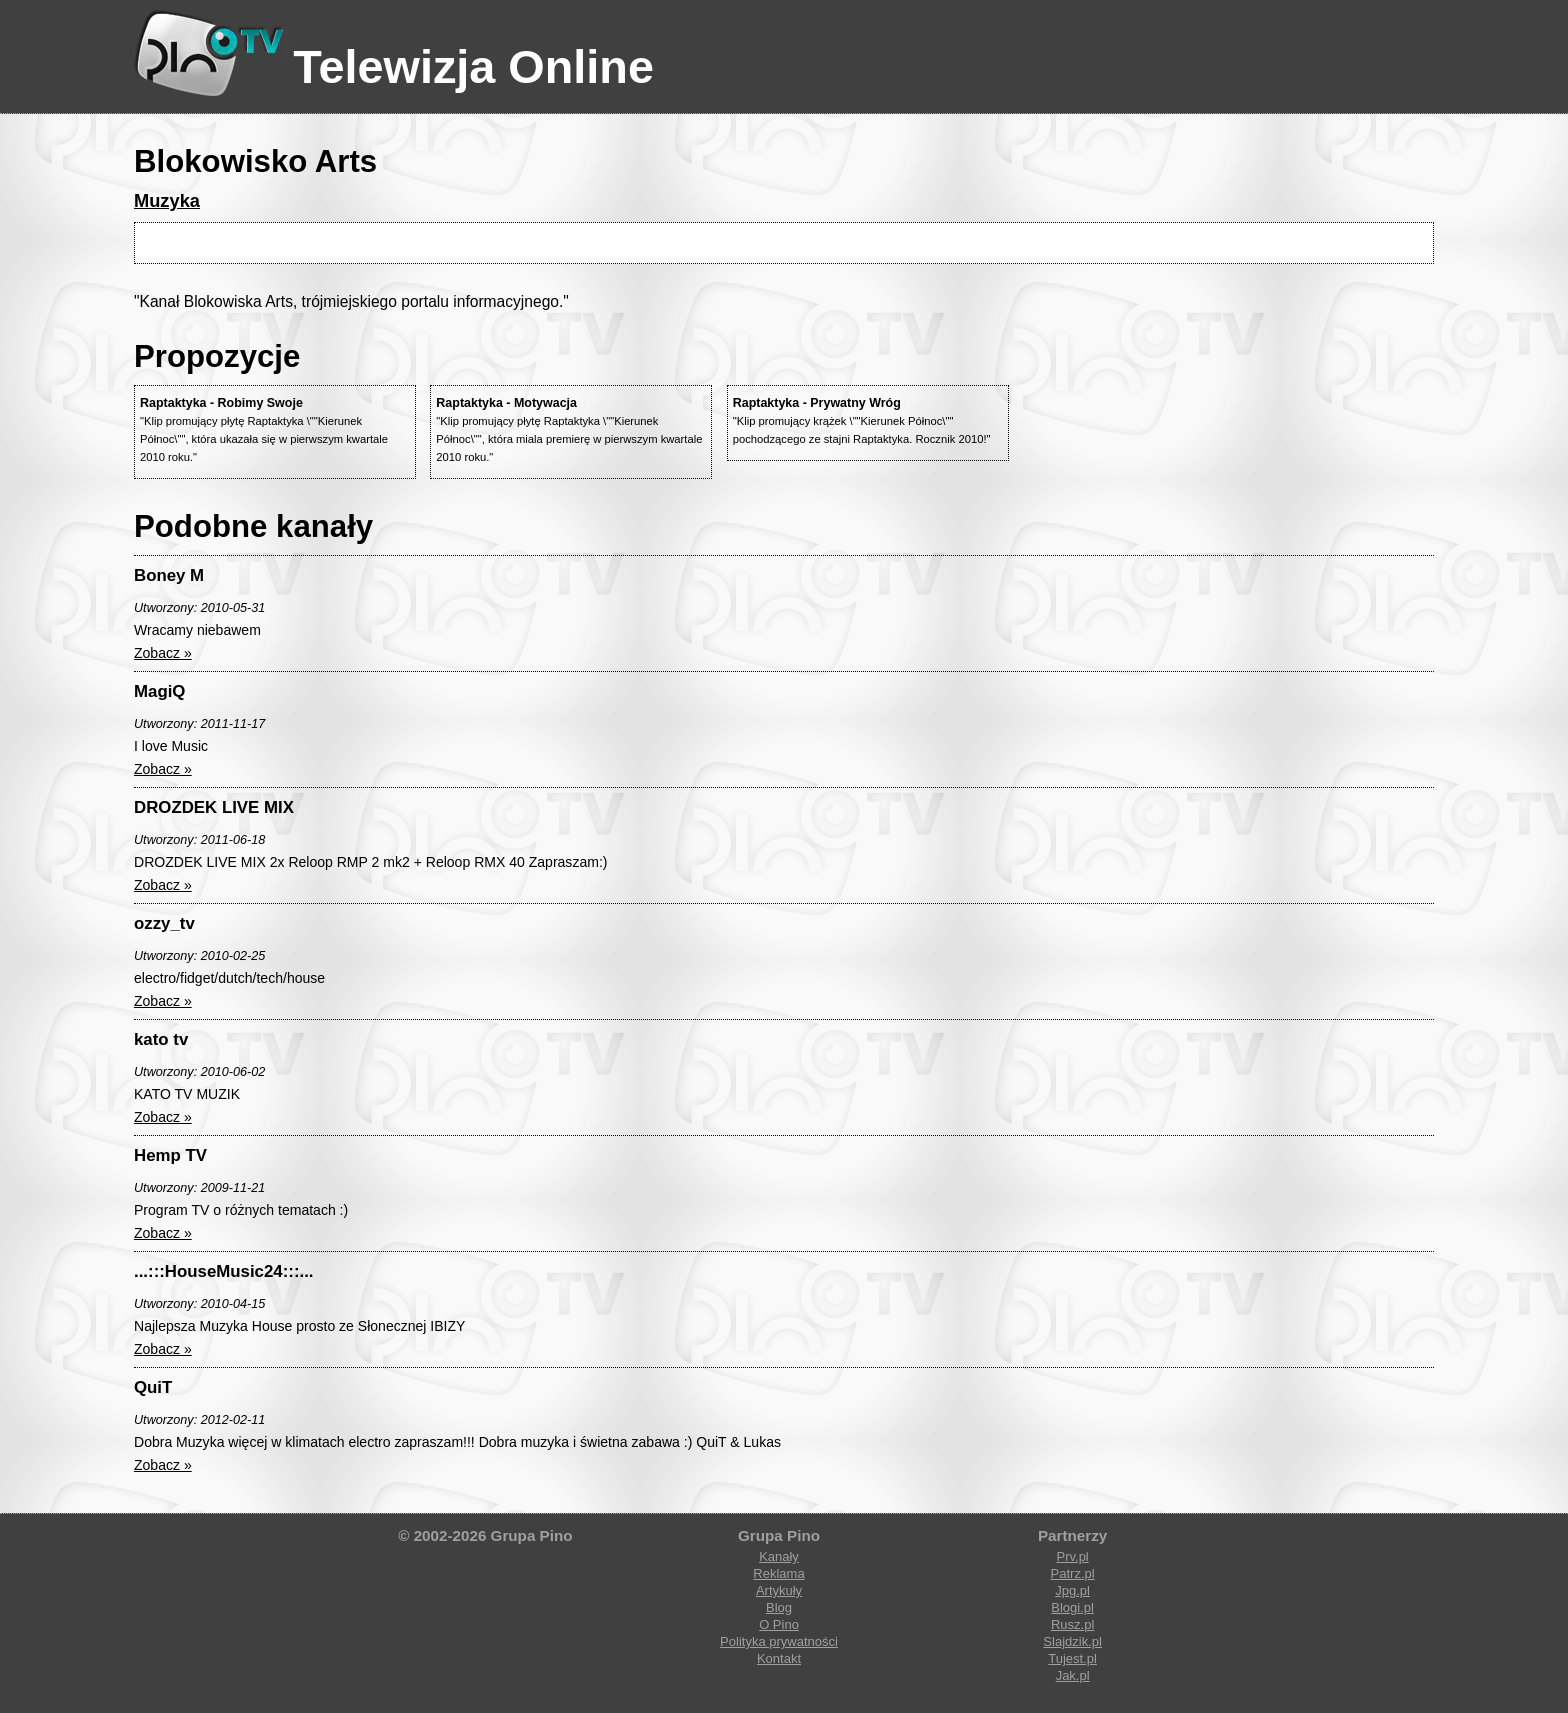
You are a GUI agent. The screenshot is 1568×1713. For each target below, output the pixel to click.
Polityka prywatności (779, 1641)
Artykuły (779, 1590)
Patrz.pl (1073, 1573)
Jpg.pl (1072, 1590)
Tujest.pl (1072, 1658)
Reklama (778, 1573)
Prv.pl (1072, 1556)
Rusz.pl (1072, 1624)
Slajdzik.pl (1072, 1641)
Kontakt (779, 1658)
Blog (779, 1607)
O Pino (779, 1624)
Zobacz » (163, 653)
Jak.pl (1073, 1675)
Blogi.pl (1072, 1607)
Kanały (779, 1556)
